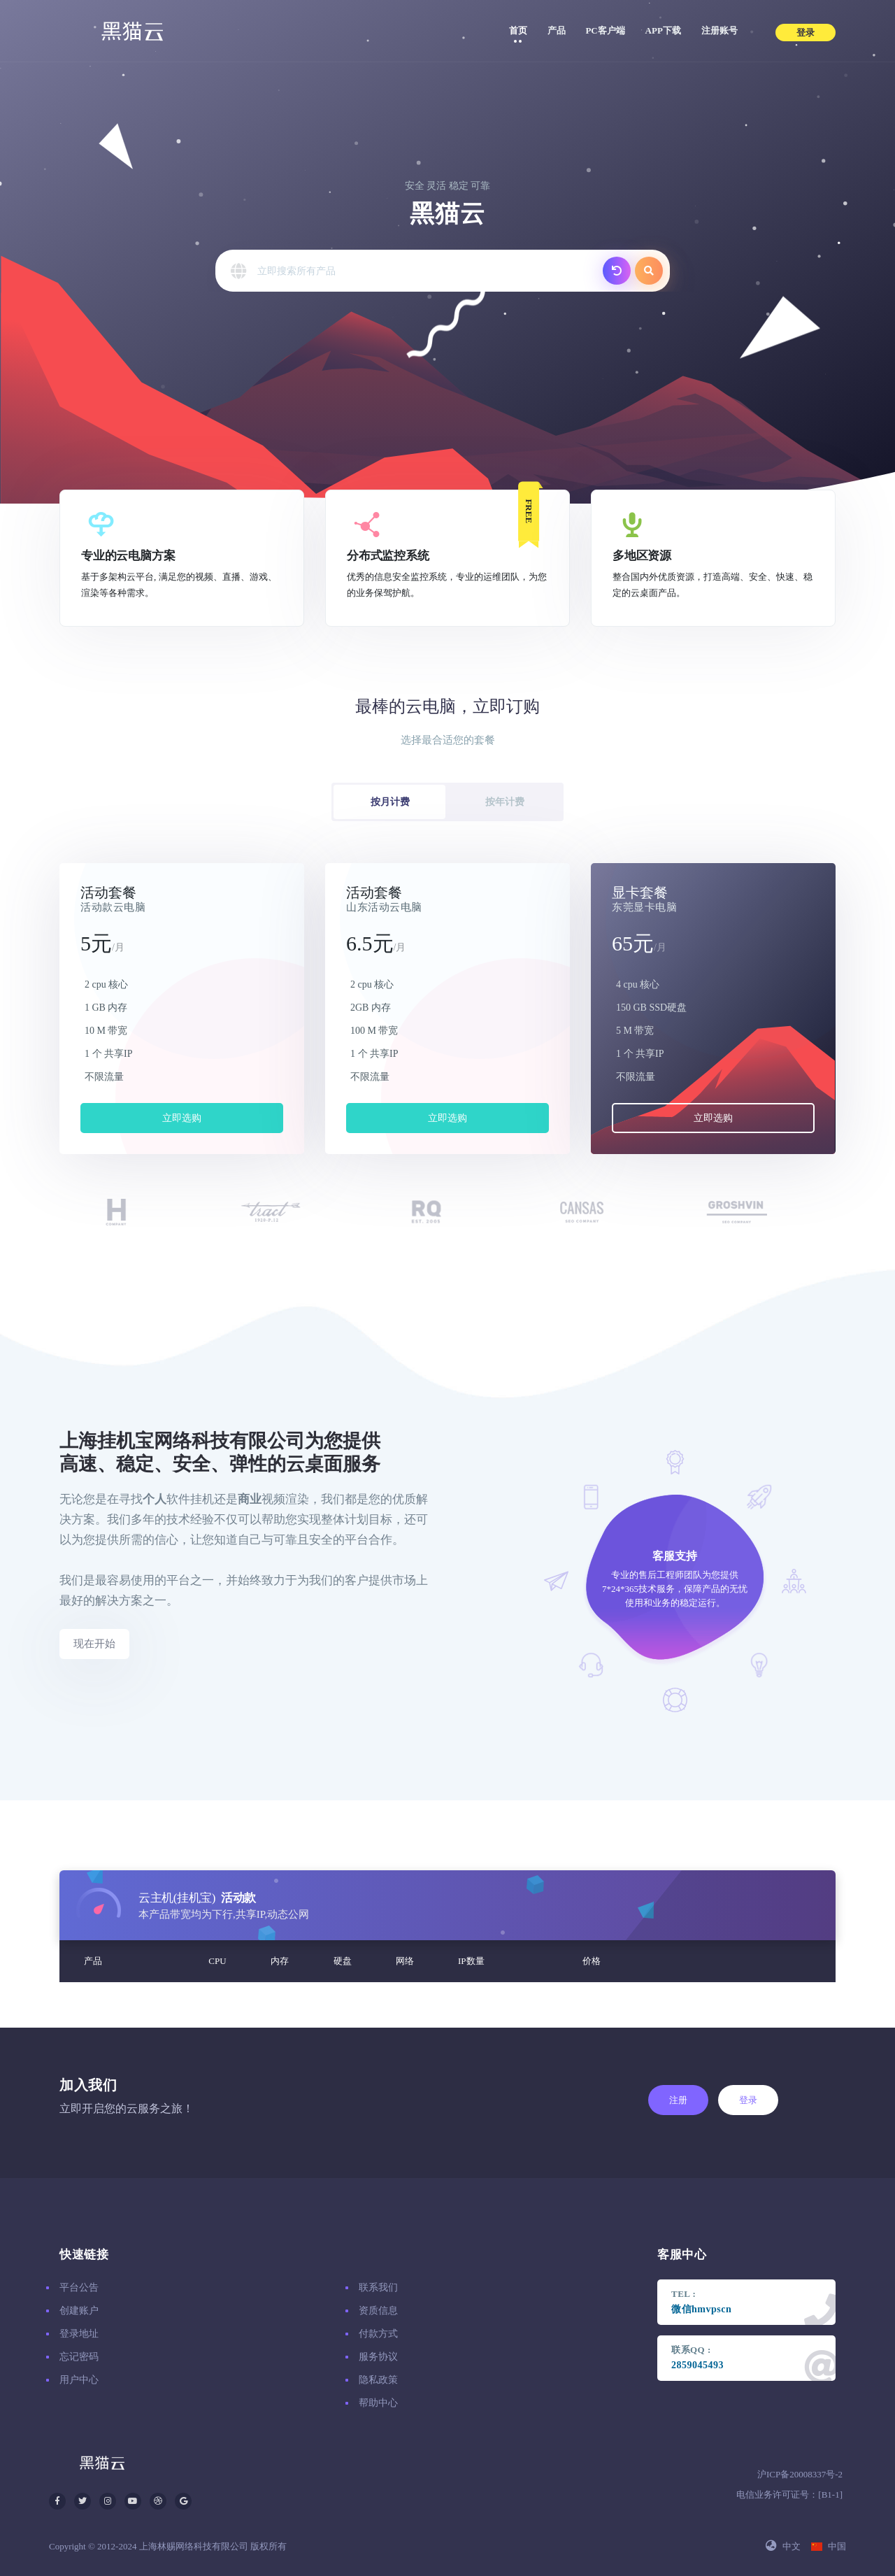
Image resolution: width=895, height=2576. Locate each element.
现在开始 (94, 1643)
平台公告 (79, 2287)
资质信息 (378, 2310)
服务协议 (378, 2356)
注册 (678, 2100)
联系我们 (378, 2287)
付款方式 (378, 2333)
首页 (518, 30)
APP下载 (663, 30)
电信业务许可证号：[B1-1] (789, 2494)
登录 (748, 2100)
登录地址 (79, 2333)
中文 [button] (783, 2546)
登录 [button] (805, 32)
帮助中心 (378, 2403)
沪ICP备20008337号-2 (800, 2474)
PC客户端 (604, 30)
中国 (828, 2546)
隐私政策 (378, 2380)
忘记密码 (79, 2356)
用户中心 (79, 2380)
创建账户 (79, 2310)
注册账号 (719, 30)
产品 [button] (561, 29)
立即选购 (181, 1118)
